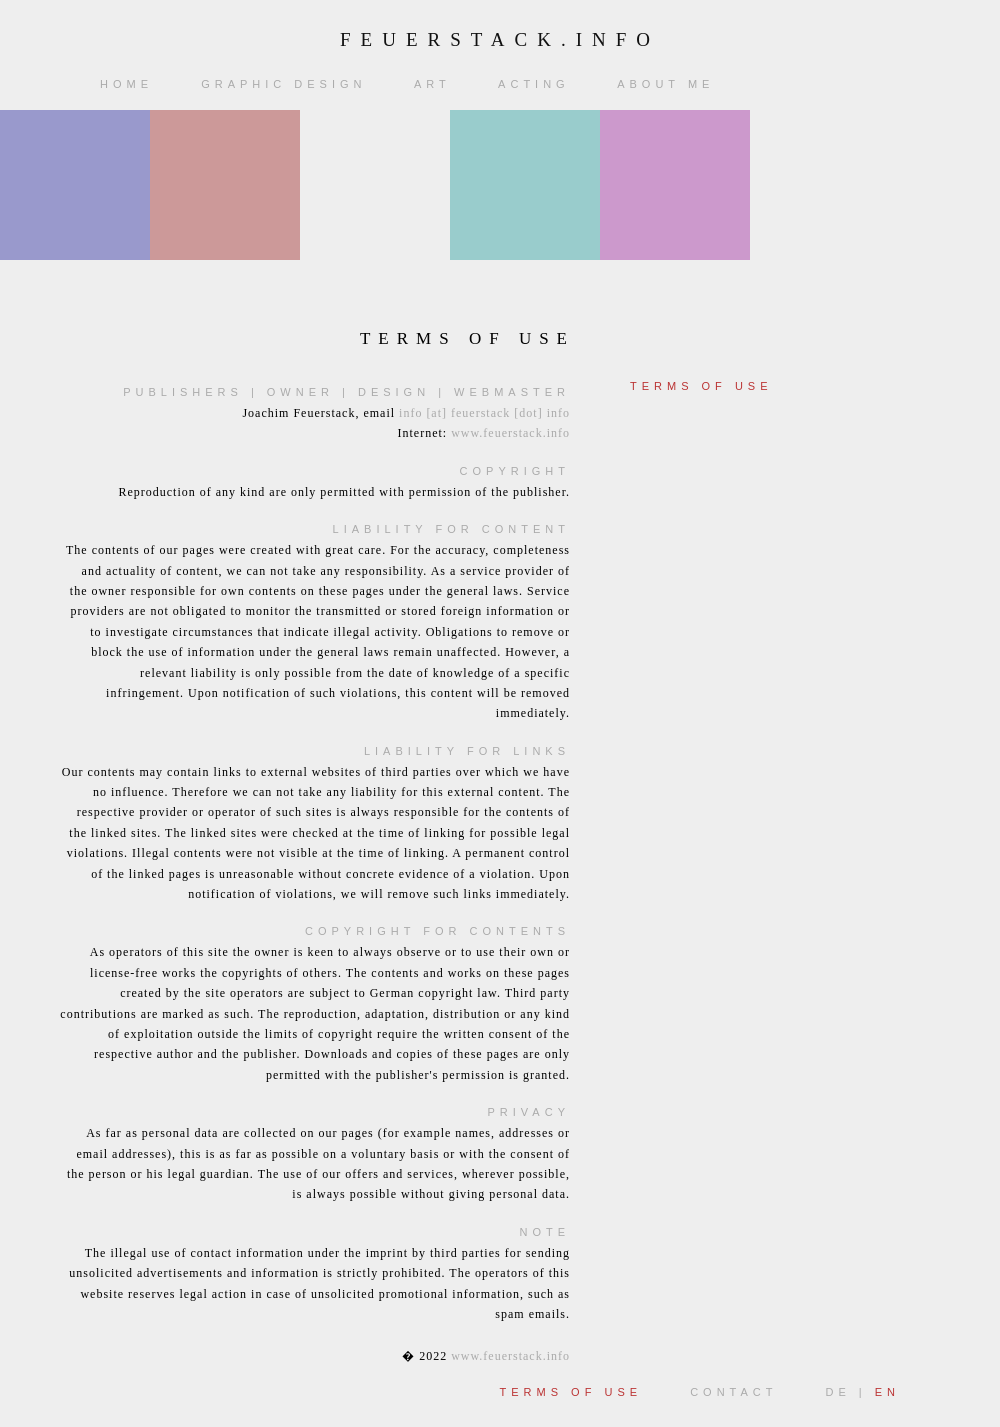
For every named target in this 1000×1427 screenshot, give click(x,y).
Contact (737, 1392)
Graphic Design (287, 84)
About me (669, 84)
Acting (538, 84)
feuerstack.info (500, 39)
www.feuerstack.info (510, 433)
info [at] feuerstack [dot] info (484, 413)
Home (130, 84)
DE (837, 1392)
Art (436, 84)
